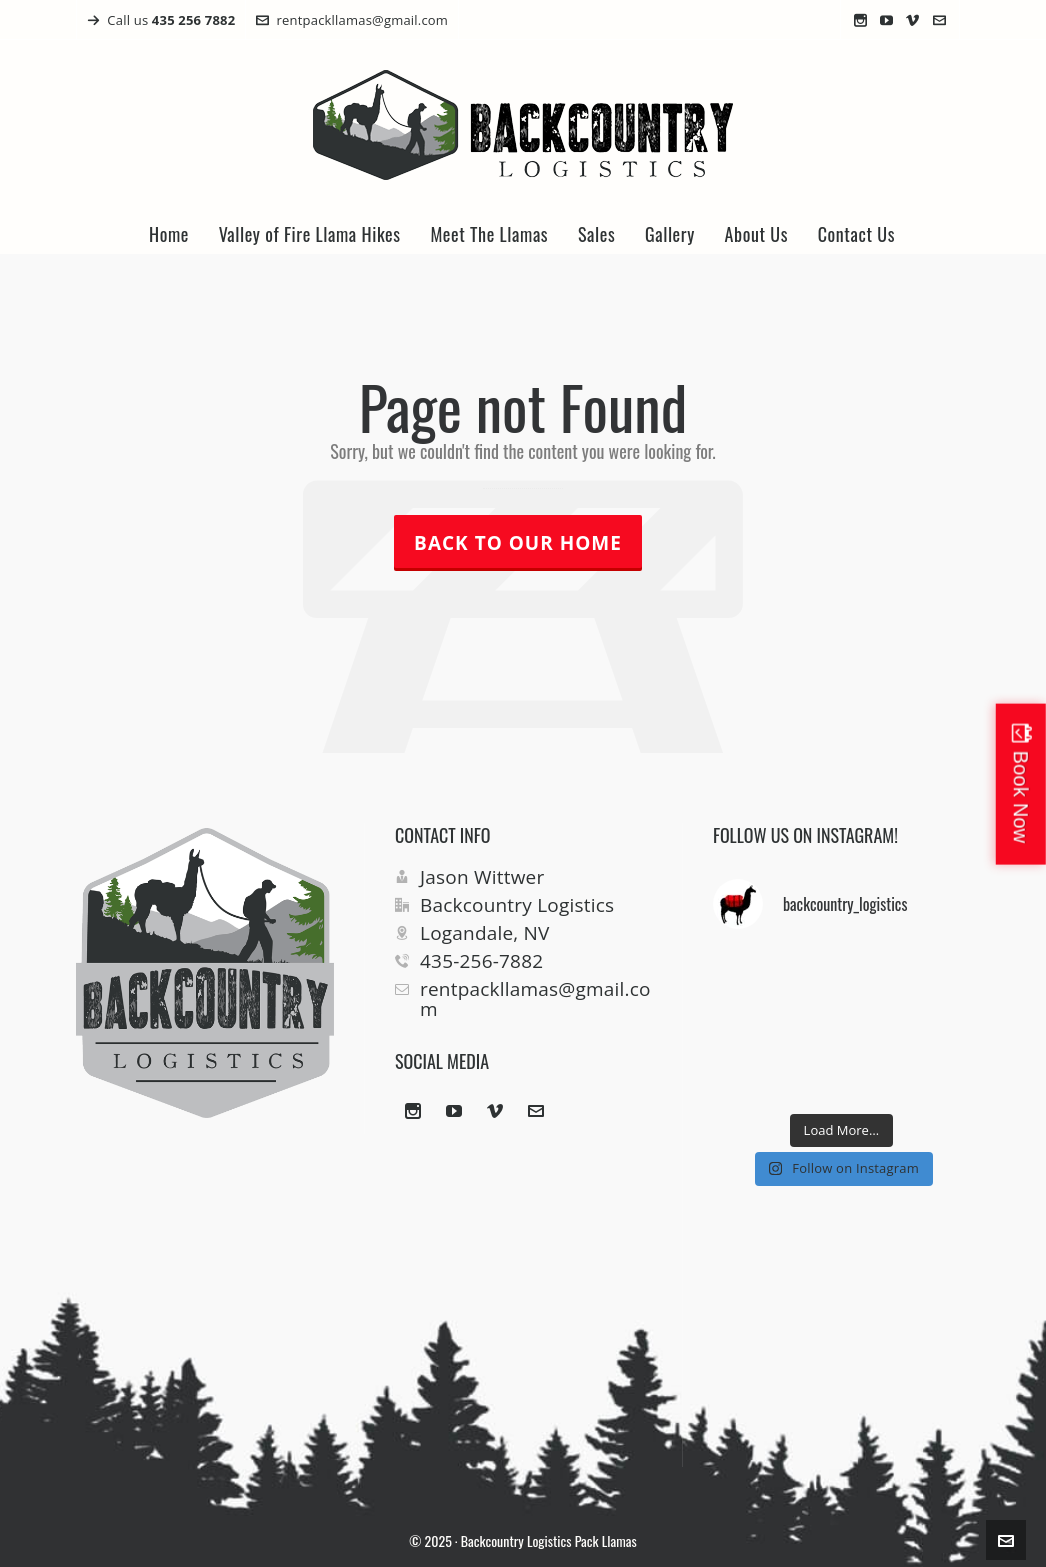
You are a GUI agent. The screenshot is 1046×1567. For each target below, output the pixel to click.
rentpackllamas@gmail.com (352, 20)
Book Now (1021, 796)
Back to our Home (518, 543)
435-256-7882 (481, 961)
